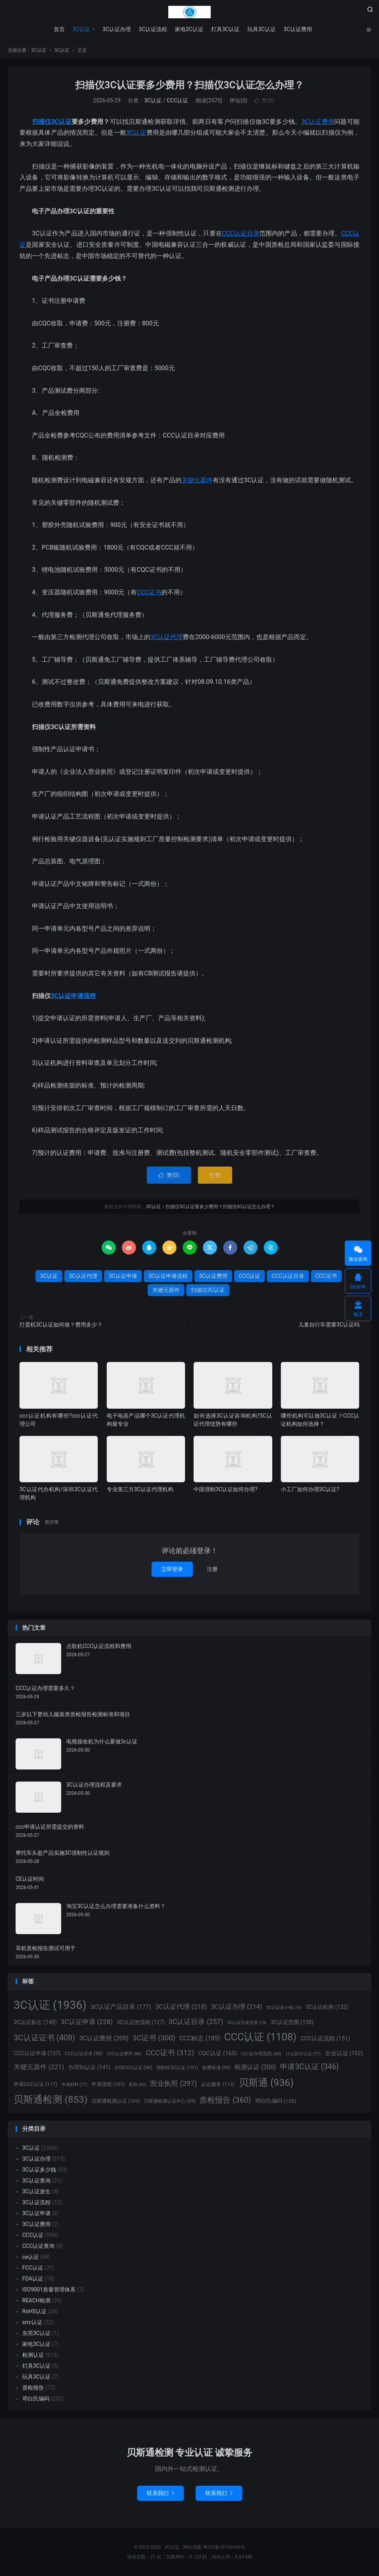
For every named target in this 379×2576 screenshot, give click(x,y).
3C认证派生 (36, 2191)
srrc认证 (32, 2322)
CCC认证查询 (38, 2246)
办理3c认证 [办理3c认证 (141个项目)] (89, 2067)
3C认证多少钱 (39, 2170)
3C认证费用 (298, 29)
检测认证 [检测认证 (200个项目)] (255, 2067)
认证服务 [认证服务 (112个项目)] (217, 2084)
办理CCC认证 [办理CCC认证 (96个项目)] (133, 2067)
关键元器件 (197, 480)
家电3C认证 (189, 29)
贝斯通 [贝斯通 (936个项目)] (266, 2082)
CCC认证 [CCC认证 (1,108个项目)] (260, 2037)
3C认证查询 (36, 2180)
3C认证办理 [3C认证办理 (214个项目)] (236, 2006)
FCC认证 (32, 2268)
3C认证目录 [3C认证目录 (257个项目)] (196, 2022)
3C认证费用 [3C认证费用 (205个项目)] (104, 2038)
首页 (59, 29)
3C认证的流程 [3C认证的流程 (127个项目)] (141, 2022)
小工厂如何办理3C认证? (310, 1489)
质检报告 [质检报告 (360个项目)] (225, 2100)
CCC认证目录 (240, 233)
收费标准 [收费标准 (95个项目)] (216, 2067)
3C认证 (189, 12)
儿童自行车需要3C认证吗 (329, 1324)
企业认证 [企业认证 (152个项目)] (344, 2053)
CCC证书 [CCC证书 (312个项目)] (170, 2052)
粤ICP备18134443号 (224, 2547)
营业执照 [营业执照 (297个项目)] (173, 2083)
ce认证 (30, 2257)
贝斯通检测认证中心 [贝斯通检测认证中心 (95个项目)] (170, 2101)
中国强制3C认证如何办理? (225, 1489)
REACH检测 (36, 2300)
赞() (264, 100)
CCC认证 (177, 100)
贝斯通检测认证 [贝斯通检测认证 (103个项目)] (116, 2101)
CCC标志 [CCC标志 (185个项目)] (200, 2038)
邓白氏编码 (35, 2398)
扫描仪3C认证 (52, 121)
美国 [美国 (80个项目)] (137, 2084)
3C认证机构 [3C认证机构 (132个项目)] (327, 2007)
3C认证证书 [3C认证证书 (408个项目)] (44, 2037)
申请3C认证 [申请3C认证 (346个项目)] (309, 2066)
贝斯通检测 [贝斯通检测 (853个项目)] (50, 2099)
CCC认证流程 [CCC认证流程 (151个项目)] (325, 2038)
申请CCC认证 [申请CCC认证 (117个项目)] (35, 2084)
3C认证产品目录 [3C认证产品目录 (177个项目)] (121, 2006)
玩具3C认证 (261, 29)
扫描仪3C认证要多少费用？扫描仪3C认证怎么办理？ (189, 85)
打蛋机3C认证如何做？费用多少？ (60, 1324)
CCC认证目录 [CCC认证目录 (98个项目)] (83, 2053)
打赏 (215, 1175)
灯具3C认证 (225, 29)
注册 (212, 1569)
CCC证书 (149, 592)
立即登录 (172, 1569)
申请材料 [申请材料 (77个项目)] (74, 2084)
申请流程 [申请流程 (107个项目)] (108, 2084)
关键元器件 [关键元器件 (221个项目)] (39, 2067)
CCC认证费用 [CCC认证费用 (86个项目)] (124, 2053)
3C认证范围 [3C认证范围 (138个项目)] (292, 2022)
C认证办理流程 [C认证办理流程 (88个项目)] (261, 2053)
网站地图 (192, 2547)
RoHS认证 (34, 2311)
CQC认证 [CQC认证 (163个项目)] (217, 2053)
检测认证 (33, 2355)
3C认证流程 (153, 29)
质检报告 (33, 2387)
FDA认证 (32, 2279)
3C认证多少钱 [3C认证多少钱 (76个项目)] (283, 2007)
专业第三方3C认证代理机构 (140, 1489)
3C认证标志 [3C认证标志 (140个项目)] (35, 2022)
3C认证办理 (116, 29)
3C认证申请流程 (73, 996)
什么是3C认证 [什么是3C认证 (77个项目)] (303, 2053)
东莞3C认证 (36, 2333)
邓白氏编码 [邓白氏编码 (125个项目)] (275, 2101)
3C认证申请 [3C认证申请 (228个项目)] (87, 2022)
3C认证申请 (123, 1276)
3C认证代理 (166, 637)
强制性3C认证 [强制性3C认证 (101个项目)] (177, 2067)
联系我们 (160, 2493)
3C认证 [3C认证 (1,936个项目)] (50, 2005)
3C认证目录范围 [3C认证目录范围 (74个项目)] (246, 2022)
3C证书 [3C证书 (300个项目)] (154, 2038)
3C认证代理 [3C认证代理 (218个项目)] (181, 2006)
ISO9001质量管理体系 (49, 2289)
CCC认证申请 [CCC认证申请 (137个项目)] (37, 2053)
